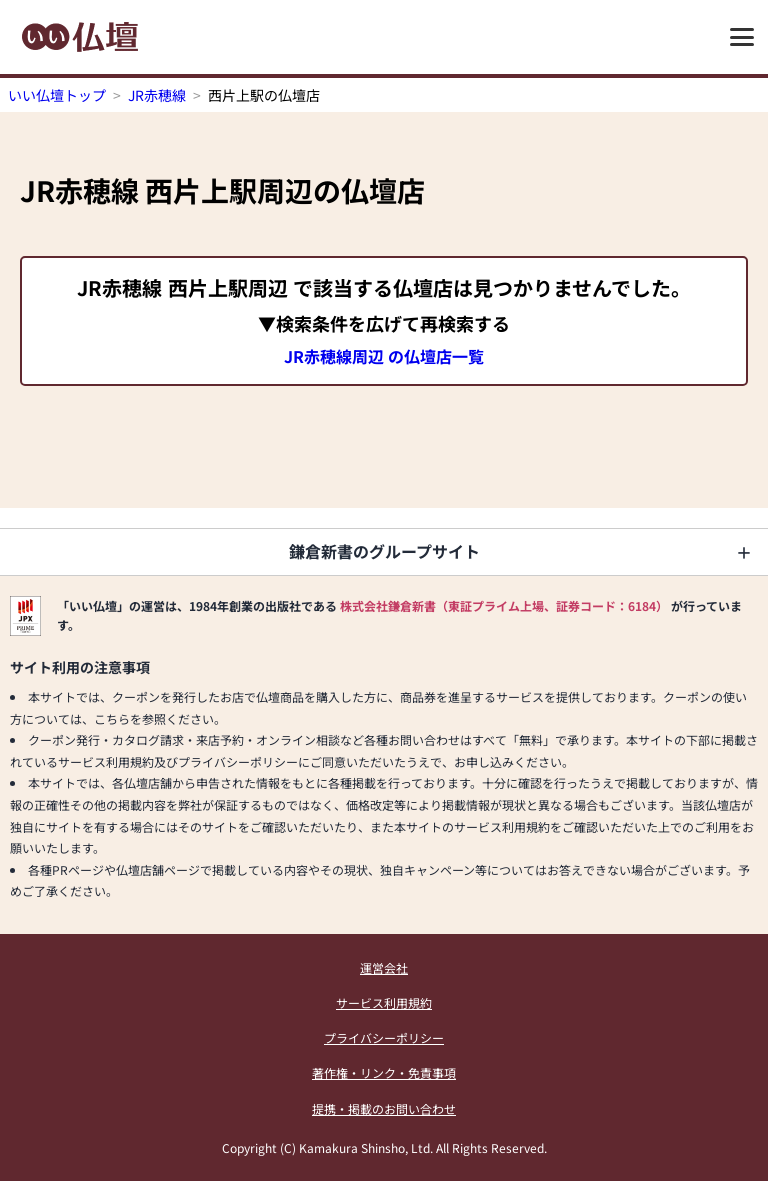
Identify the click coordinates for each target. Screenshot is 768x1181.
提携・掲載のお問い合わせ (384, 1108)
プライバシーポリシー (384, 1037)
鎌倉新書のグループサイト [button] (384, 551)
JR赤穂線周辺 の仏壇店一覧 (384, 356)
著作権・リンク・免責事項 (384, 1072)
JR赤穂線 (157, 95)
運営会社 (384, 967)
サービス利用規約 (384, 1002)
